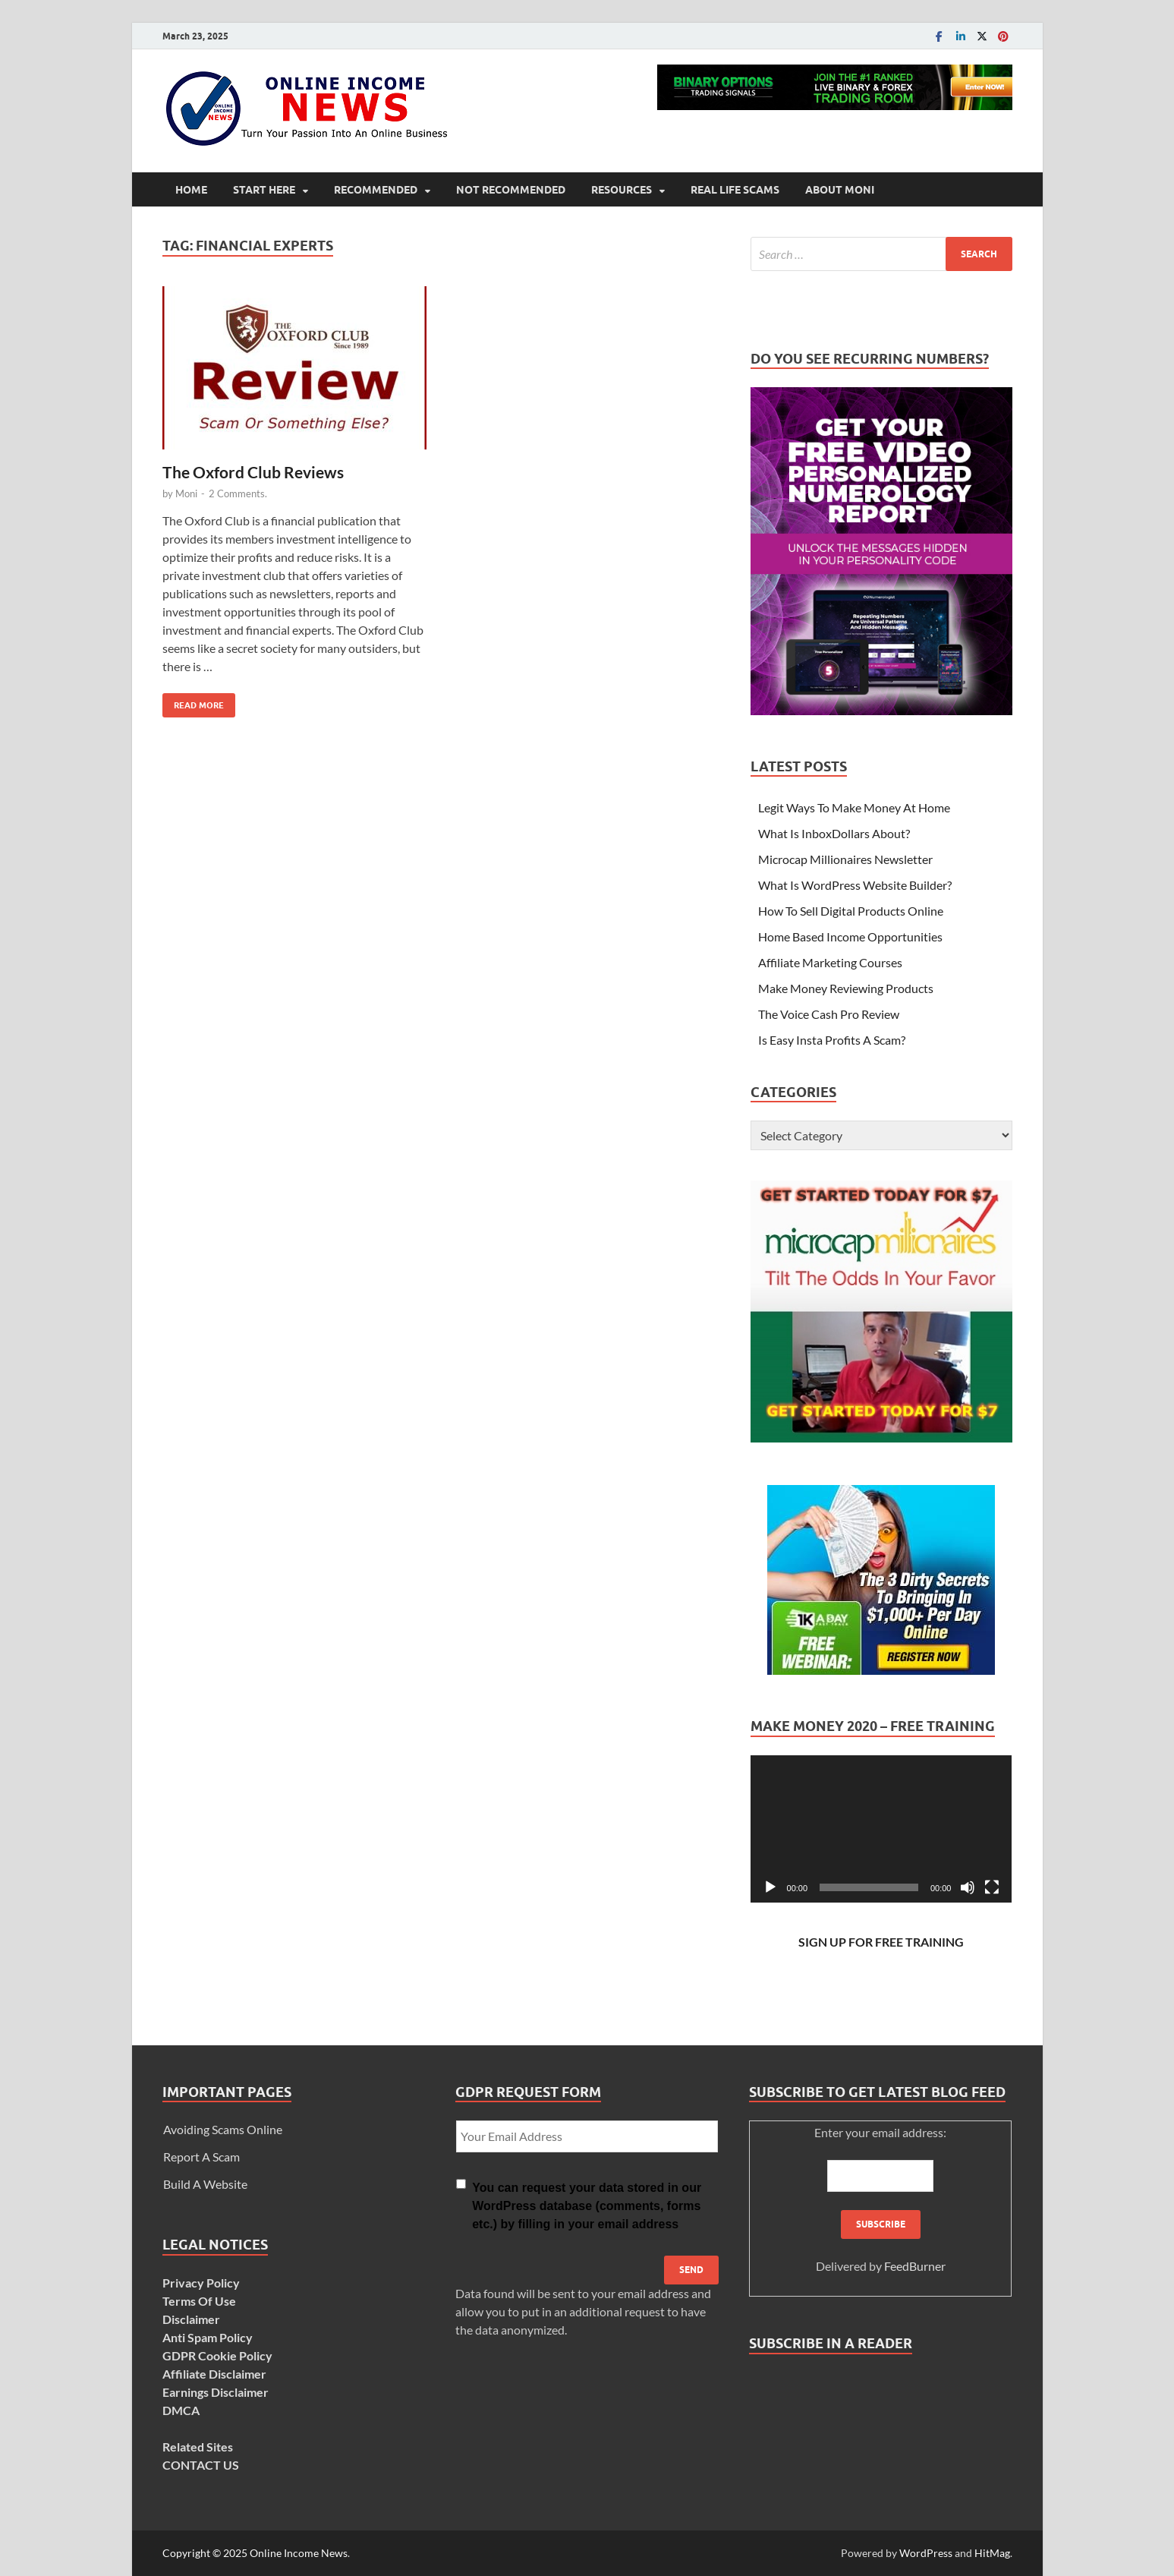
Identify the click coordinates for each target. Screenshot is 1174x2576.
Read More (193, 702)
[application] (881, 1829)
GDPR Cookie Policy (217, 2355)
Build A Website (205, 2184)
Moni (186, 493)
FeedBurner (915, 2266)
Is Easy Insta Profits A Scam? (831, 1040)
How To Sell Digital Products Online (850, 910)
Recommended (375, 190)
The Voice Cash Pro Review (828, 1014)
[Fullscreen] (991, 1887)
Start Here (264, 190)
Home (191, 190)
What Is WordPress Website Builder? (855, 885)
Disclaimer (191, 2319)
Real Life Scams (735, 190)
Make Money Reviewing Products (845, 988)
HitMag (992, 2552)
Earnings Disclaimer (215, 2392)
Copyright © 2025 (206, 2552)
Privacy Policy (201, 2282)
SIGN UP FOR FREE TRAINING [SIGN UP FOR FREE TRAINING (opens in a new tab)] (881, 1941)
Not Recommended (510, 190)
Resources (621, 190)
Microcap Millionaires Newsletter (845, 859)
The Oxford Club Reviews (253, 471)
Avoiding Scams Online (222, 2129)
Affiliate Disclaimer (214, 2373)
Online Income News (299, 2552)
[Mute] (967, 1887)
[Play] (770, 1887)
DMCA (181, 2410)
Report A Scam (201, 2156)
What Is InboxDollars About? (834, 833)
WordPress (925, 2552)
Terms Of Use (199, 2301)
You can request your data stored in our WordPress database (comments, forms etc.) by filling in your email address (586, 2206)
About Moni (839, 190)
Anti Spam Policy (207, 2337)
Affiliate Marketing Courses (830, 962)
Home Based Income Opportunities (850, 936)
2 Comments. (238, 493)
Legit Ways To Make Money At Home (854, 807)
